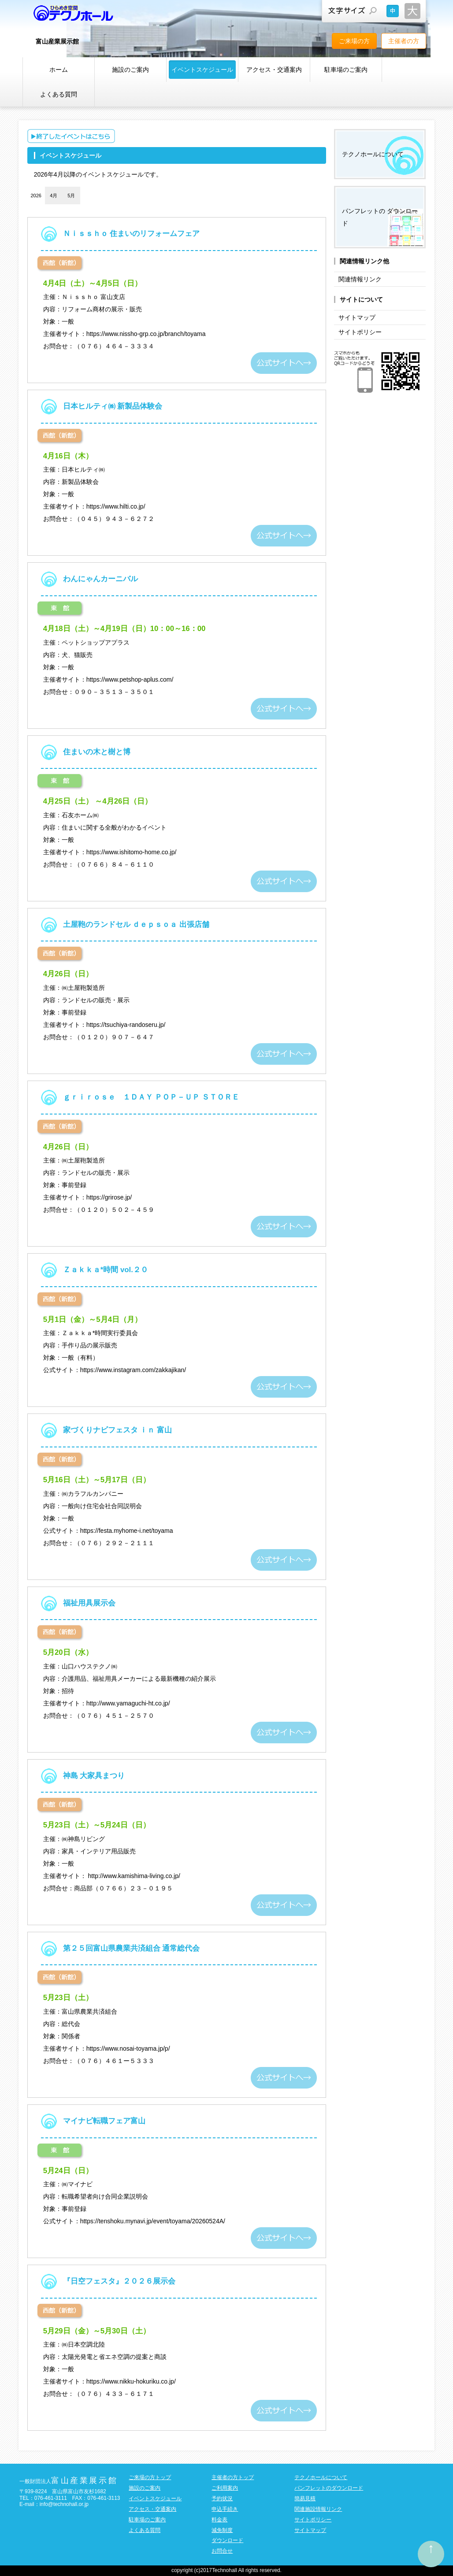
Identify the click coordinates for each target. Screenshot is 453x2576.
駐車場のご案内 (346, 69)
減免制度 (222, 2530)
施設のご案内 (130, 69)
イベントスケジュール (202, 69)
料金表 (219, 2520)
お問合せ (222, 2551)
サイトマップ (356, 317)
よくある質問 (58, 94)
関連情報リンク (360, 279)
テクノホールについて (373, 154)
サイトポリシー (360, 332)
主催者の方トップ (233, 2477)
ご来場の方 (354, 40)
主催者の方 (403, 40)
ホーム (58, 69)
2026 (35, 195)
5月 (71, 195)
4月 (53, 195)
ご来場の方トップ (150, 2477)
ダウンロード (227, 2540)
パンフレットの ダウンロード (380, 217)
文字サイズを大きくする (412, 11)
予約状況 (222, 2498)
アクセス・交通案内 (274, 69)
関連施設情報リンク (318, 2509)
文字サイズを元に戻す (392, 11)
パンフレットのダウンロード (328, 2488)
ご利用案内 (225, 2488)
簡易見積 (305, 2498)
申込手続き (225, 2509)
